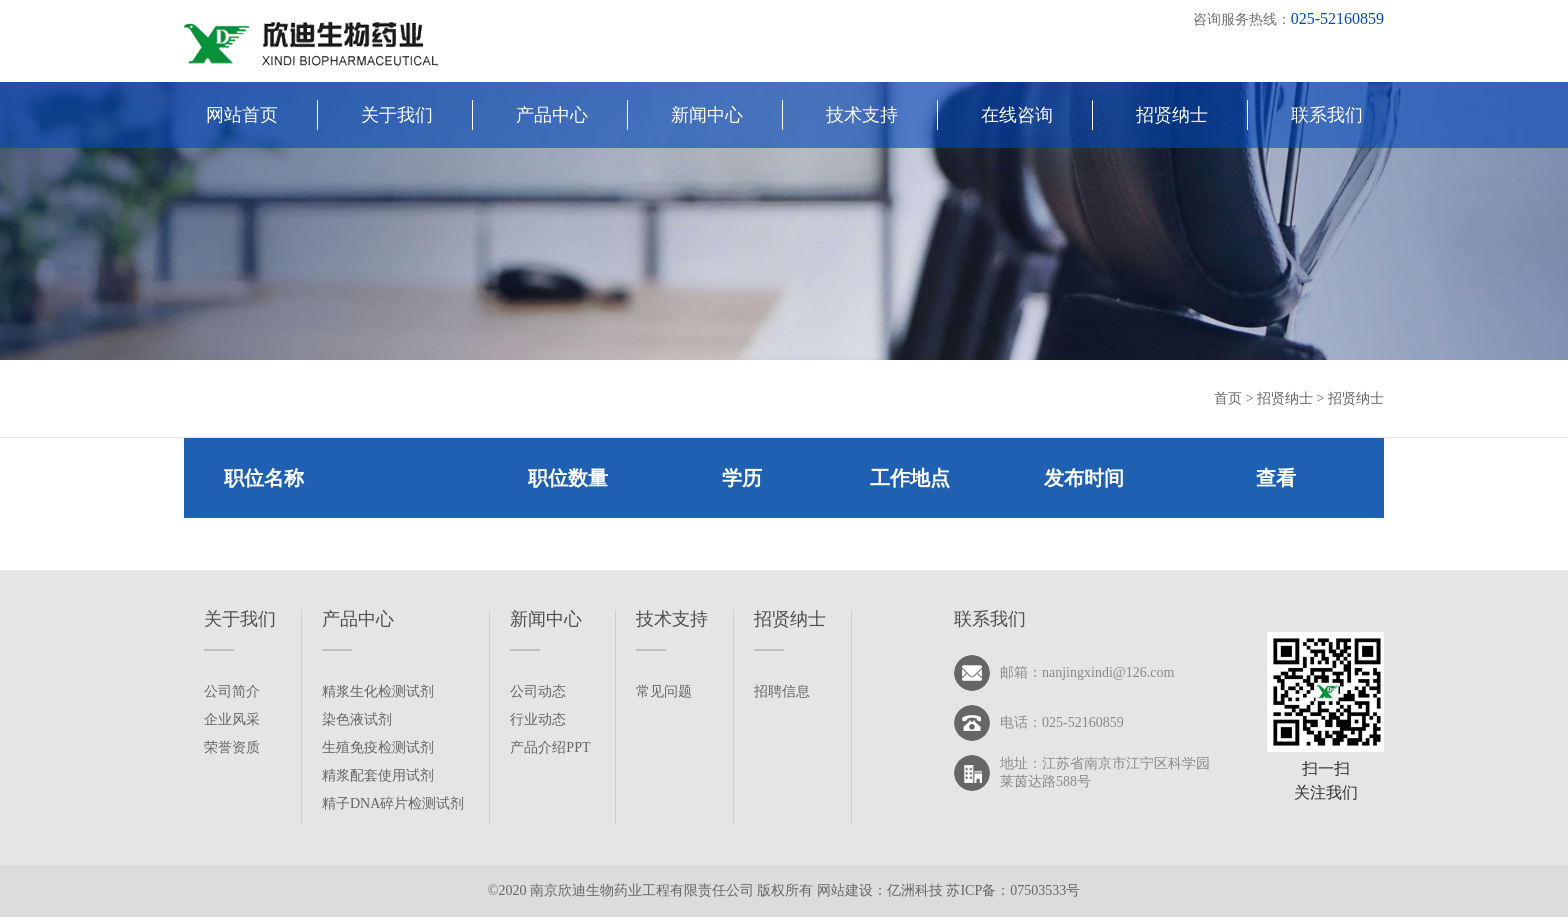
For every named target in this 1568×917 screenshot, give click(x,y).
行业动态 (538, 719)
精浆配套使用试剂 (378, 775)
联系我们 (1327, 115)
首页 (1230, 398)
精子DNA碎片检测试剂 (393, 803)
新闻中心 (707, 115)
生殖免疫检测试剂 (378, 747)
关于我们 (397, 115)
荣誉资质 (232, 747)
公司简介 (232, 691)
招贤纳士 (1172, 115)
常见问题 (664, 691)
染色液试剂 (357, 719)
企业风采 (232, 719)
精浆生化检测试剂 (378, 691)
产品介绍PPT (550, 747)
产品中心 (552, 115)
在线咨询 (1017, 115)
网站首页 (242, 115)
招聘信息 (782, 691)
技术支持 (862, 115)
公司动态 (538, 691)
